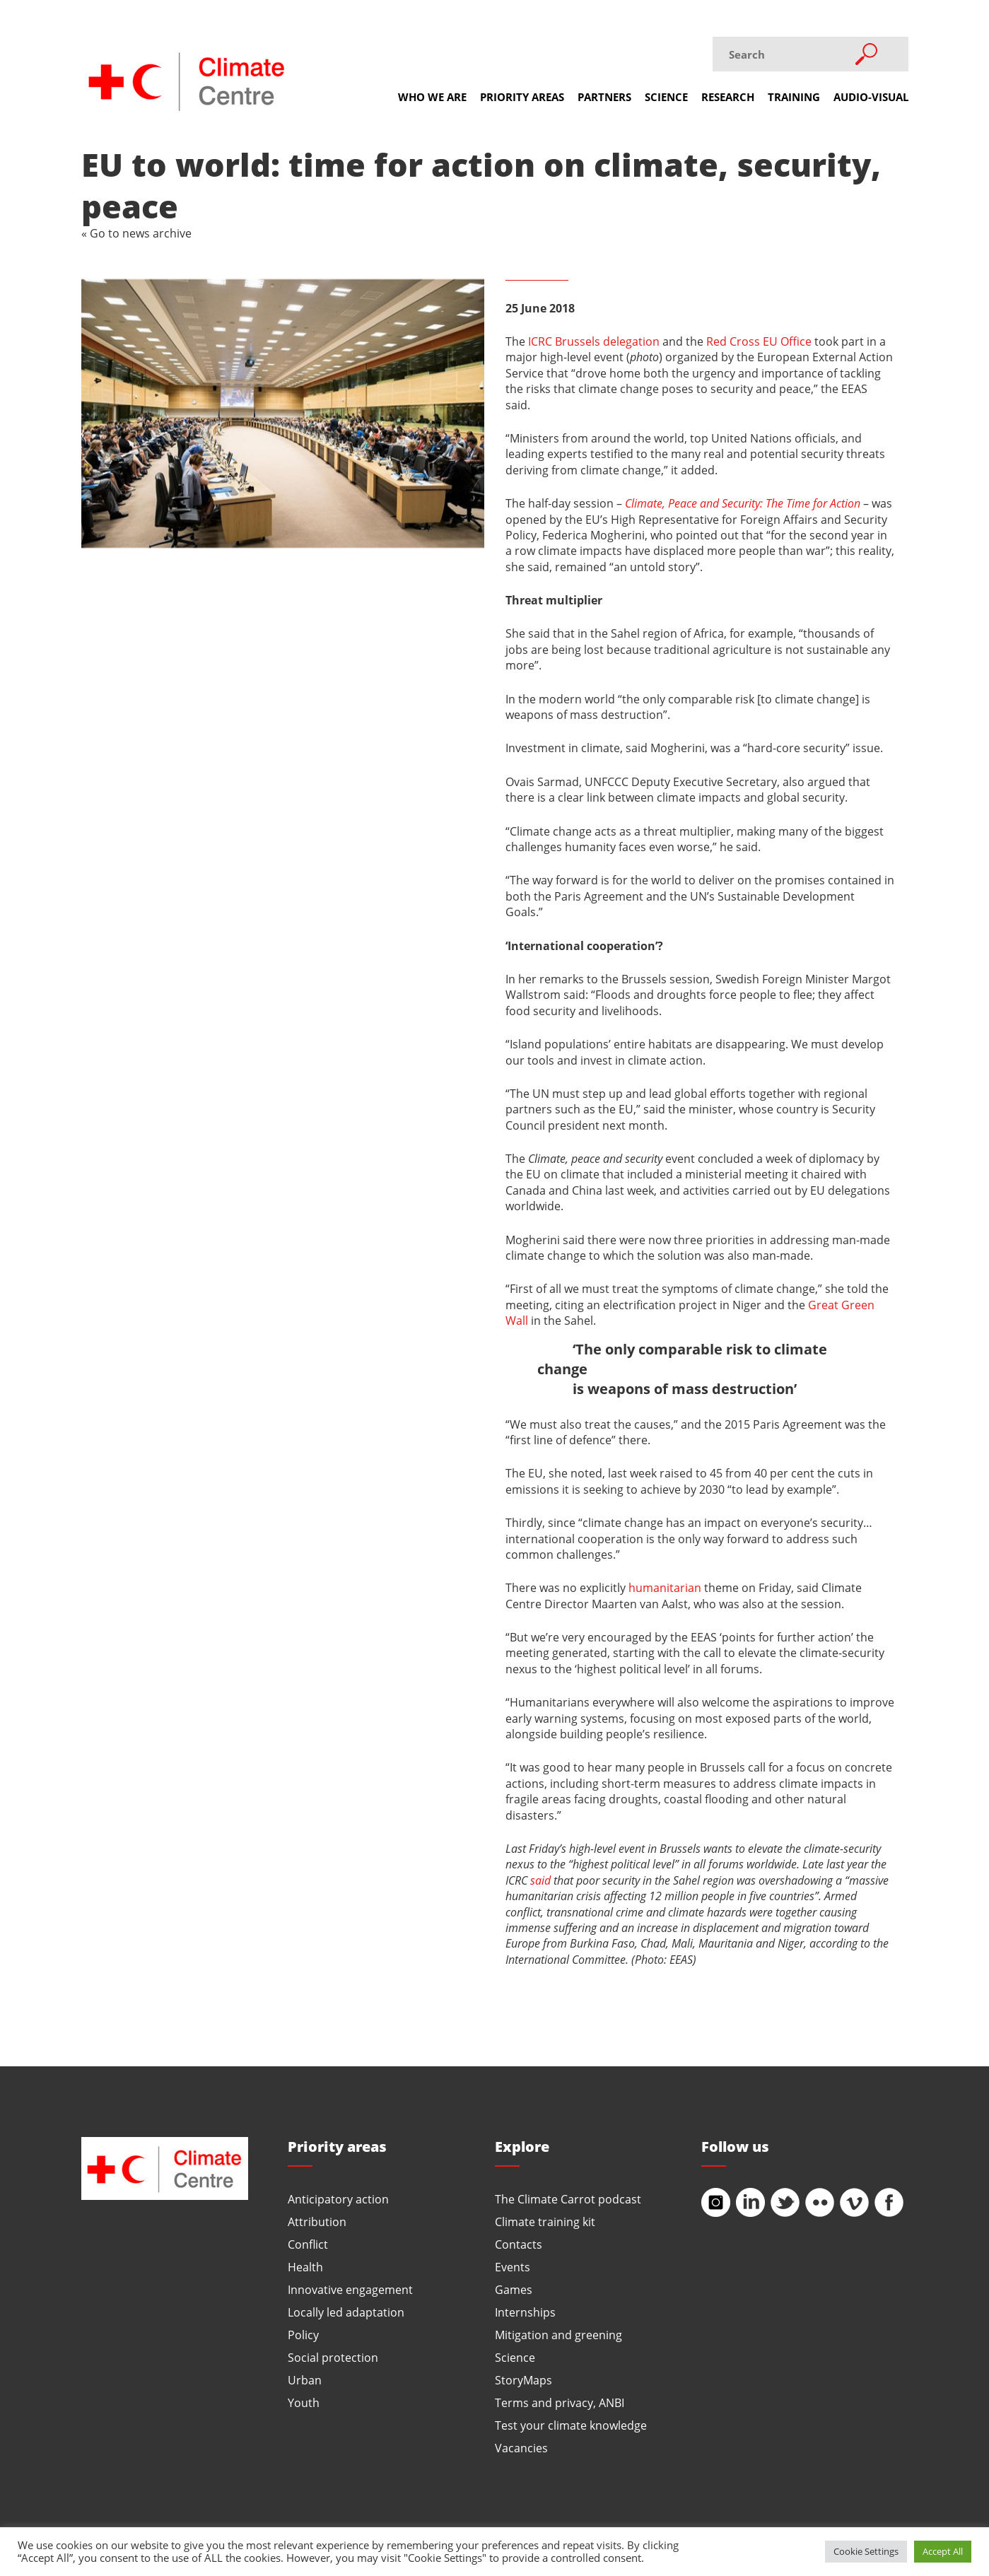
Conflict (308, 2244)
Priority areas (522, 97)
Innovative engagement (350, 2289)
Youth (304, 2402)
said (540, 1880)
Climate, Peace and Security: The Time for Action (742, 503)
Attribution (317, 2221)
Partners (604, 97)
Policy (303, 2334)
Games (513, 2289)
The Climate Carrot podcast (568, 2198)
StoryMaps (523, 2379)
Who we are (432, 97)
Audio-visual (870, 97)
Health (305, 2266)
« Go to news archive (136, 233)
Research (727, 97)
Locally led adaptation (346, 2312)
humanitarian (664, 1587)
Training (794, 97)
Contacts (518, 2244)
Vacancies (521, 2447)
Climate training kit (545, 2221)
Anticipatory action (338, 2198)
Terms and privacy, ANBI (559, 2402)
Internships (525, 2312)
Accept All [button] (943, 2551)
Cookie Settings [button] (866, 2551)
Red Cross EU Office (759, 341)
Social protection (333, 2357)
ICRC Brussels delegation (594, 341)
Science (666, 97)
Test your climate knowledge (571, 2425)
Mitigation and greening (558, 2334)
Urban (305, 2379)
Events (512, 2266)
